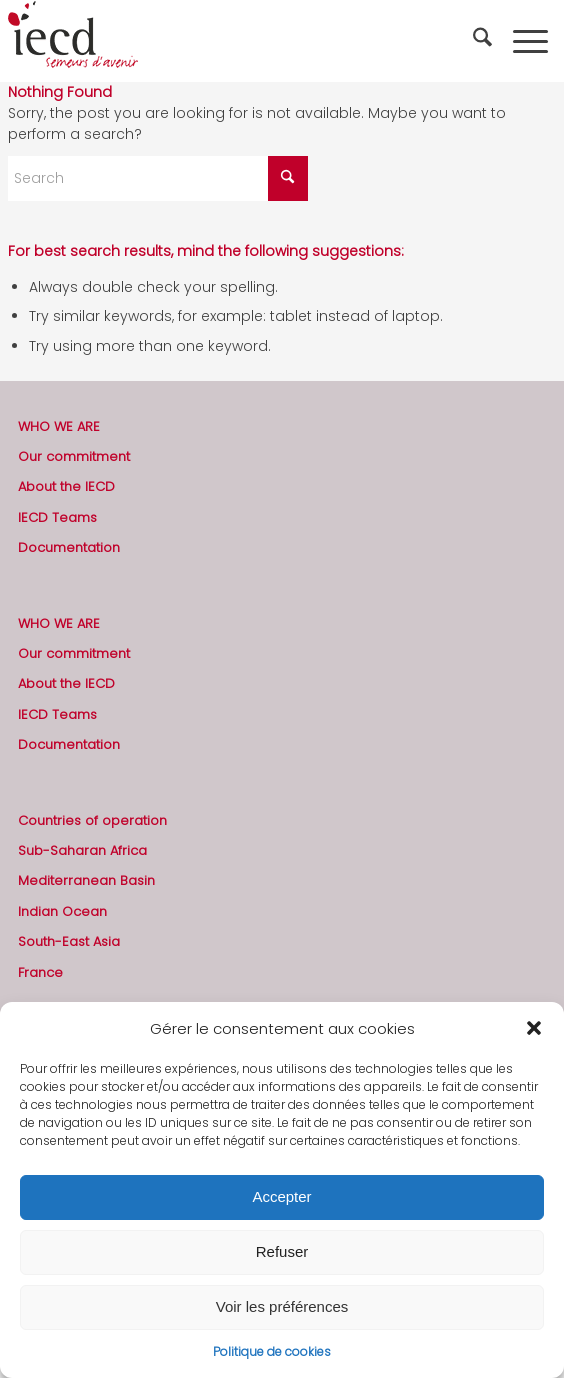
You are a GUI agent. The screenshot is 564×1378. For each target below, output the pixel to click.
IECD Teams (57, 517)
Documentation (69, 547)
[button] (534, 1028)
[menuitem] (485, 41)
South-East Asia (69, 941)
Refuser (282, 1251)
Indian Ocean (62, 911)
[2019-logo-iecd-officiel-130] (227, 41)
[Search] (485, 41)
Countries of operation (92, 820)
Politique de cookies (272, 1351)
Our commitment (74, 456)
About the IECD (66, 486)
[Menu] (530, 41)
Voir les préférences (282, 1306)
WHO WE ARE (59, 426)
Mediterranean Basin (86, 880)
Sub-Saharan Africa (82, 850)
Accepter (281, 1196)
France (40, 972)
